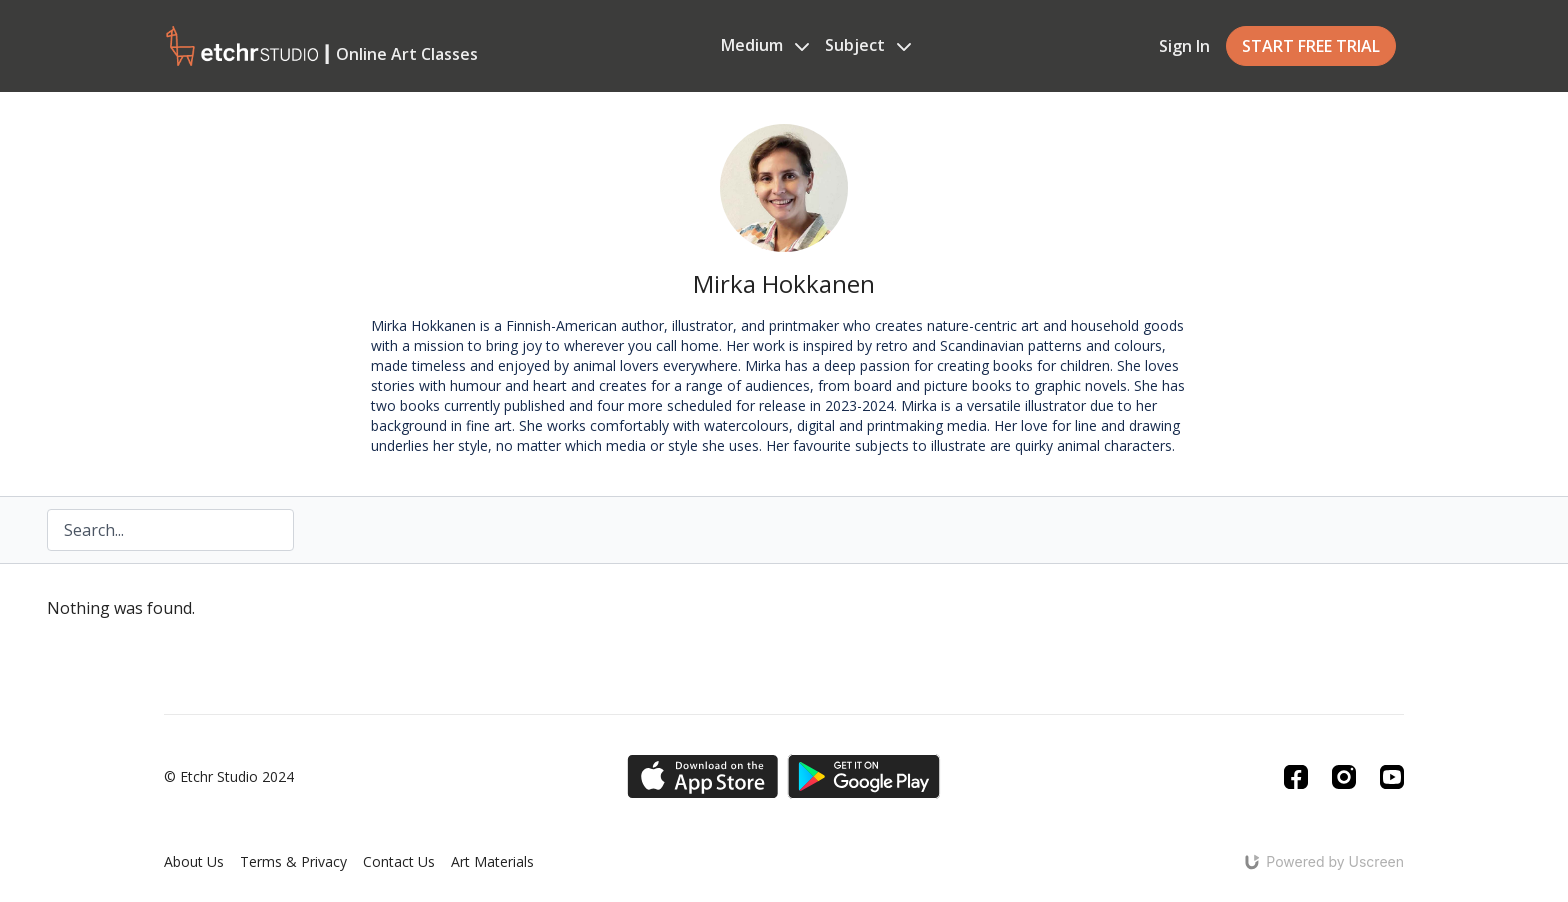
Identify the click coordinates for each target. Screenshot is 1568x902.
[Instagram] (1344, 777)
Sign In (1184, 46)
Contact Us (399, 861)
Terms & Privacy (293, 861)
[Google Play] (864, 776)
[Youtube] (1392, 777)
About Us (194, 861)
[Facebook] (1296, 777)
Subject (868, 45)
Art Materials (492, 861)
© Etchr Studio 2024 (229, 777)
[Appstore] (702, 776)
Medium (765, 45)
